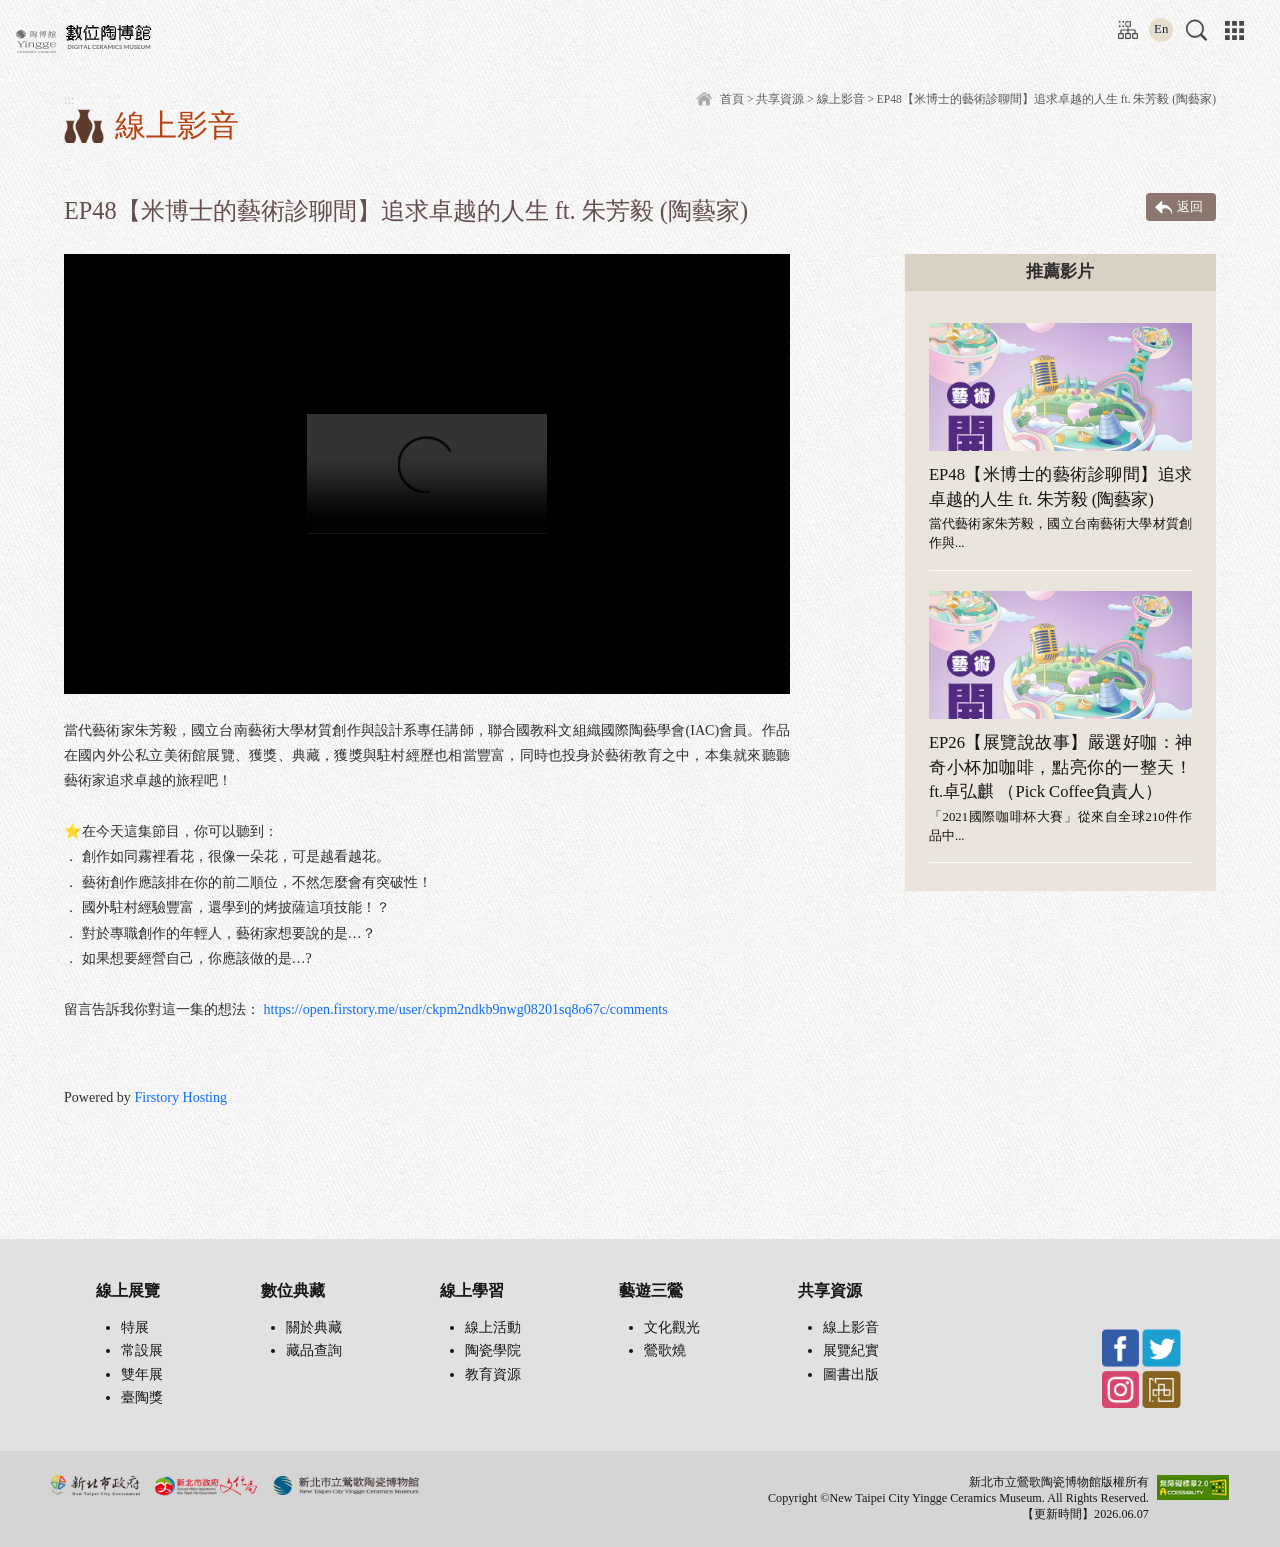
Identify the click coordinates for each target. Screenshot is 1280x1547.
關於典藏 (314, 1327)
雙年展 (142, 1374)
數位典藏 (293, 1290)
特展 (135, 1327)
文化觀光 (672, 1327)
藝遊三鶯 (651, 1290)
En (1161, 29)
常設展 (142, 1350)
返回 (1190, 206)
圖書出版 (851, 1374)
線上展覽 (128, 1290)
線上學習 (472, 1290)
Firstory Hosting (180, 1097)
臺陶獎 (142, 1397)
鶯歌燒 (665, 1350)
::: (1123, 23)
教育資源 (493, 1374)
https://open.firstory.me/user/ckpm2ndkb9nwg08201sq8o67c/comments (466, 1009)
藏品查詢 (314, 1350)
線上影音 (851, 1327)
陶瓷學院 (493, 1350)
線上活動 (493, 1327)
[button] (1196, 30)
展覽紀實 (851, 1350)
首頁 (732, 99)
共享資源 (780, 99)
